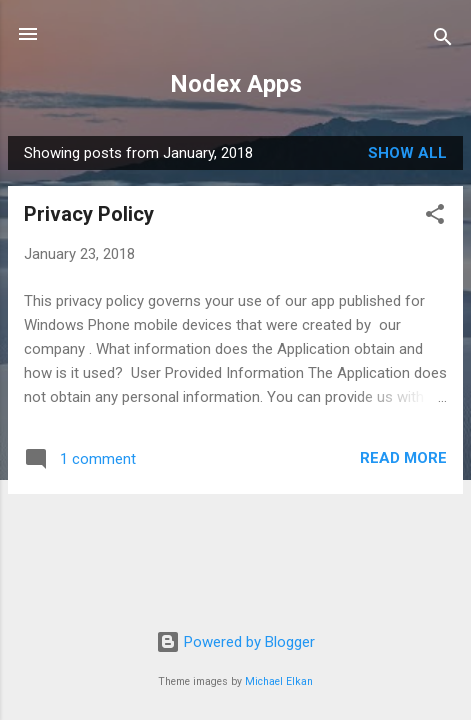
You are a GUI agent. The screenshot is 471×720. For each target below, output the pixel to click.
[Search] (443, 40)
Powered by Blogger (235, 642)
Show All (407, 153)
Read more (403, 458)
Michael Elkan (279, 681)
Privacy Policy (89, 214)
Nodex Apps (236, 84)
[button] (435, 217)
